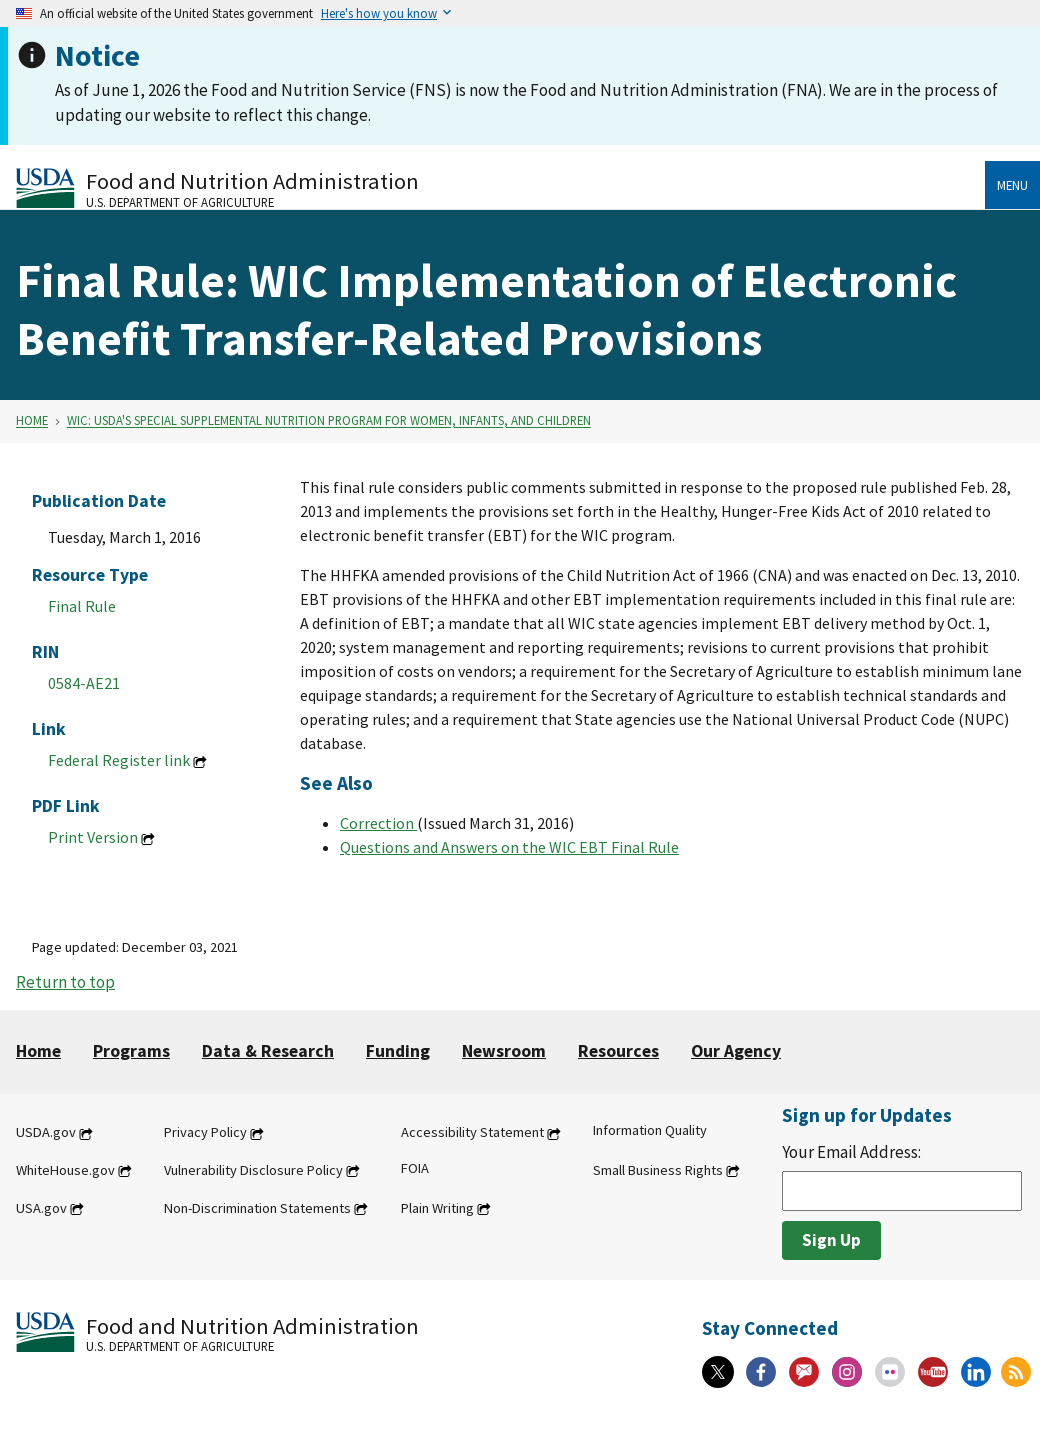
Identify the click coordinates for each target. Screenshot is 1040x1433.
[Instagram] (847, 1372)
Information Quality (650, 1131)
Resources (618, 1051)
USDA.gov (46, 1133)
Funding (398, 1051)
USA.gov (41, 1208)
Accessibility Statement (472, 1133)
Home (32, 421)
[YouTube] (933, 1372)
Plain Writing (437, 1208)
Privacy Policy (205, 1133)
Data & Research (268, 1051)
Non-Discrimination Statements (257, 1208)
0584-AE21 (84, 683)
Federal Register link (119, 760)
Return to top (65, 982)
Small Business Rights (658, 1170)
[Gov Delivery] (804, 1372)
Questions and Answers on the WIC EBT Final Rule (509, 847)
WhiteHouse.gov (65, 1170)
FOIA (415, 1168)
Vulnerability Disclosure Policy (253, 1170)
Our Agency (736, 1051)
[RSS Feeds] (1016, 1372)
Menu (1012, 185)
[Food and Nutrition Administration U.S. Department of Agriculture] (500, 187)
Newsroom (504, 1051)
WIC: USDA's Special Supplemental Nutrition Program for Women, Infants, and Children (329, 421)
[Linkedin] (976, 1372)
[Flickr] (890, 1372)
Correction (378, 823)
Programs (131, 1051)
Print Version (93, 837)
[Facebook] (761, 1372)
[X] (718, 1372)
